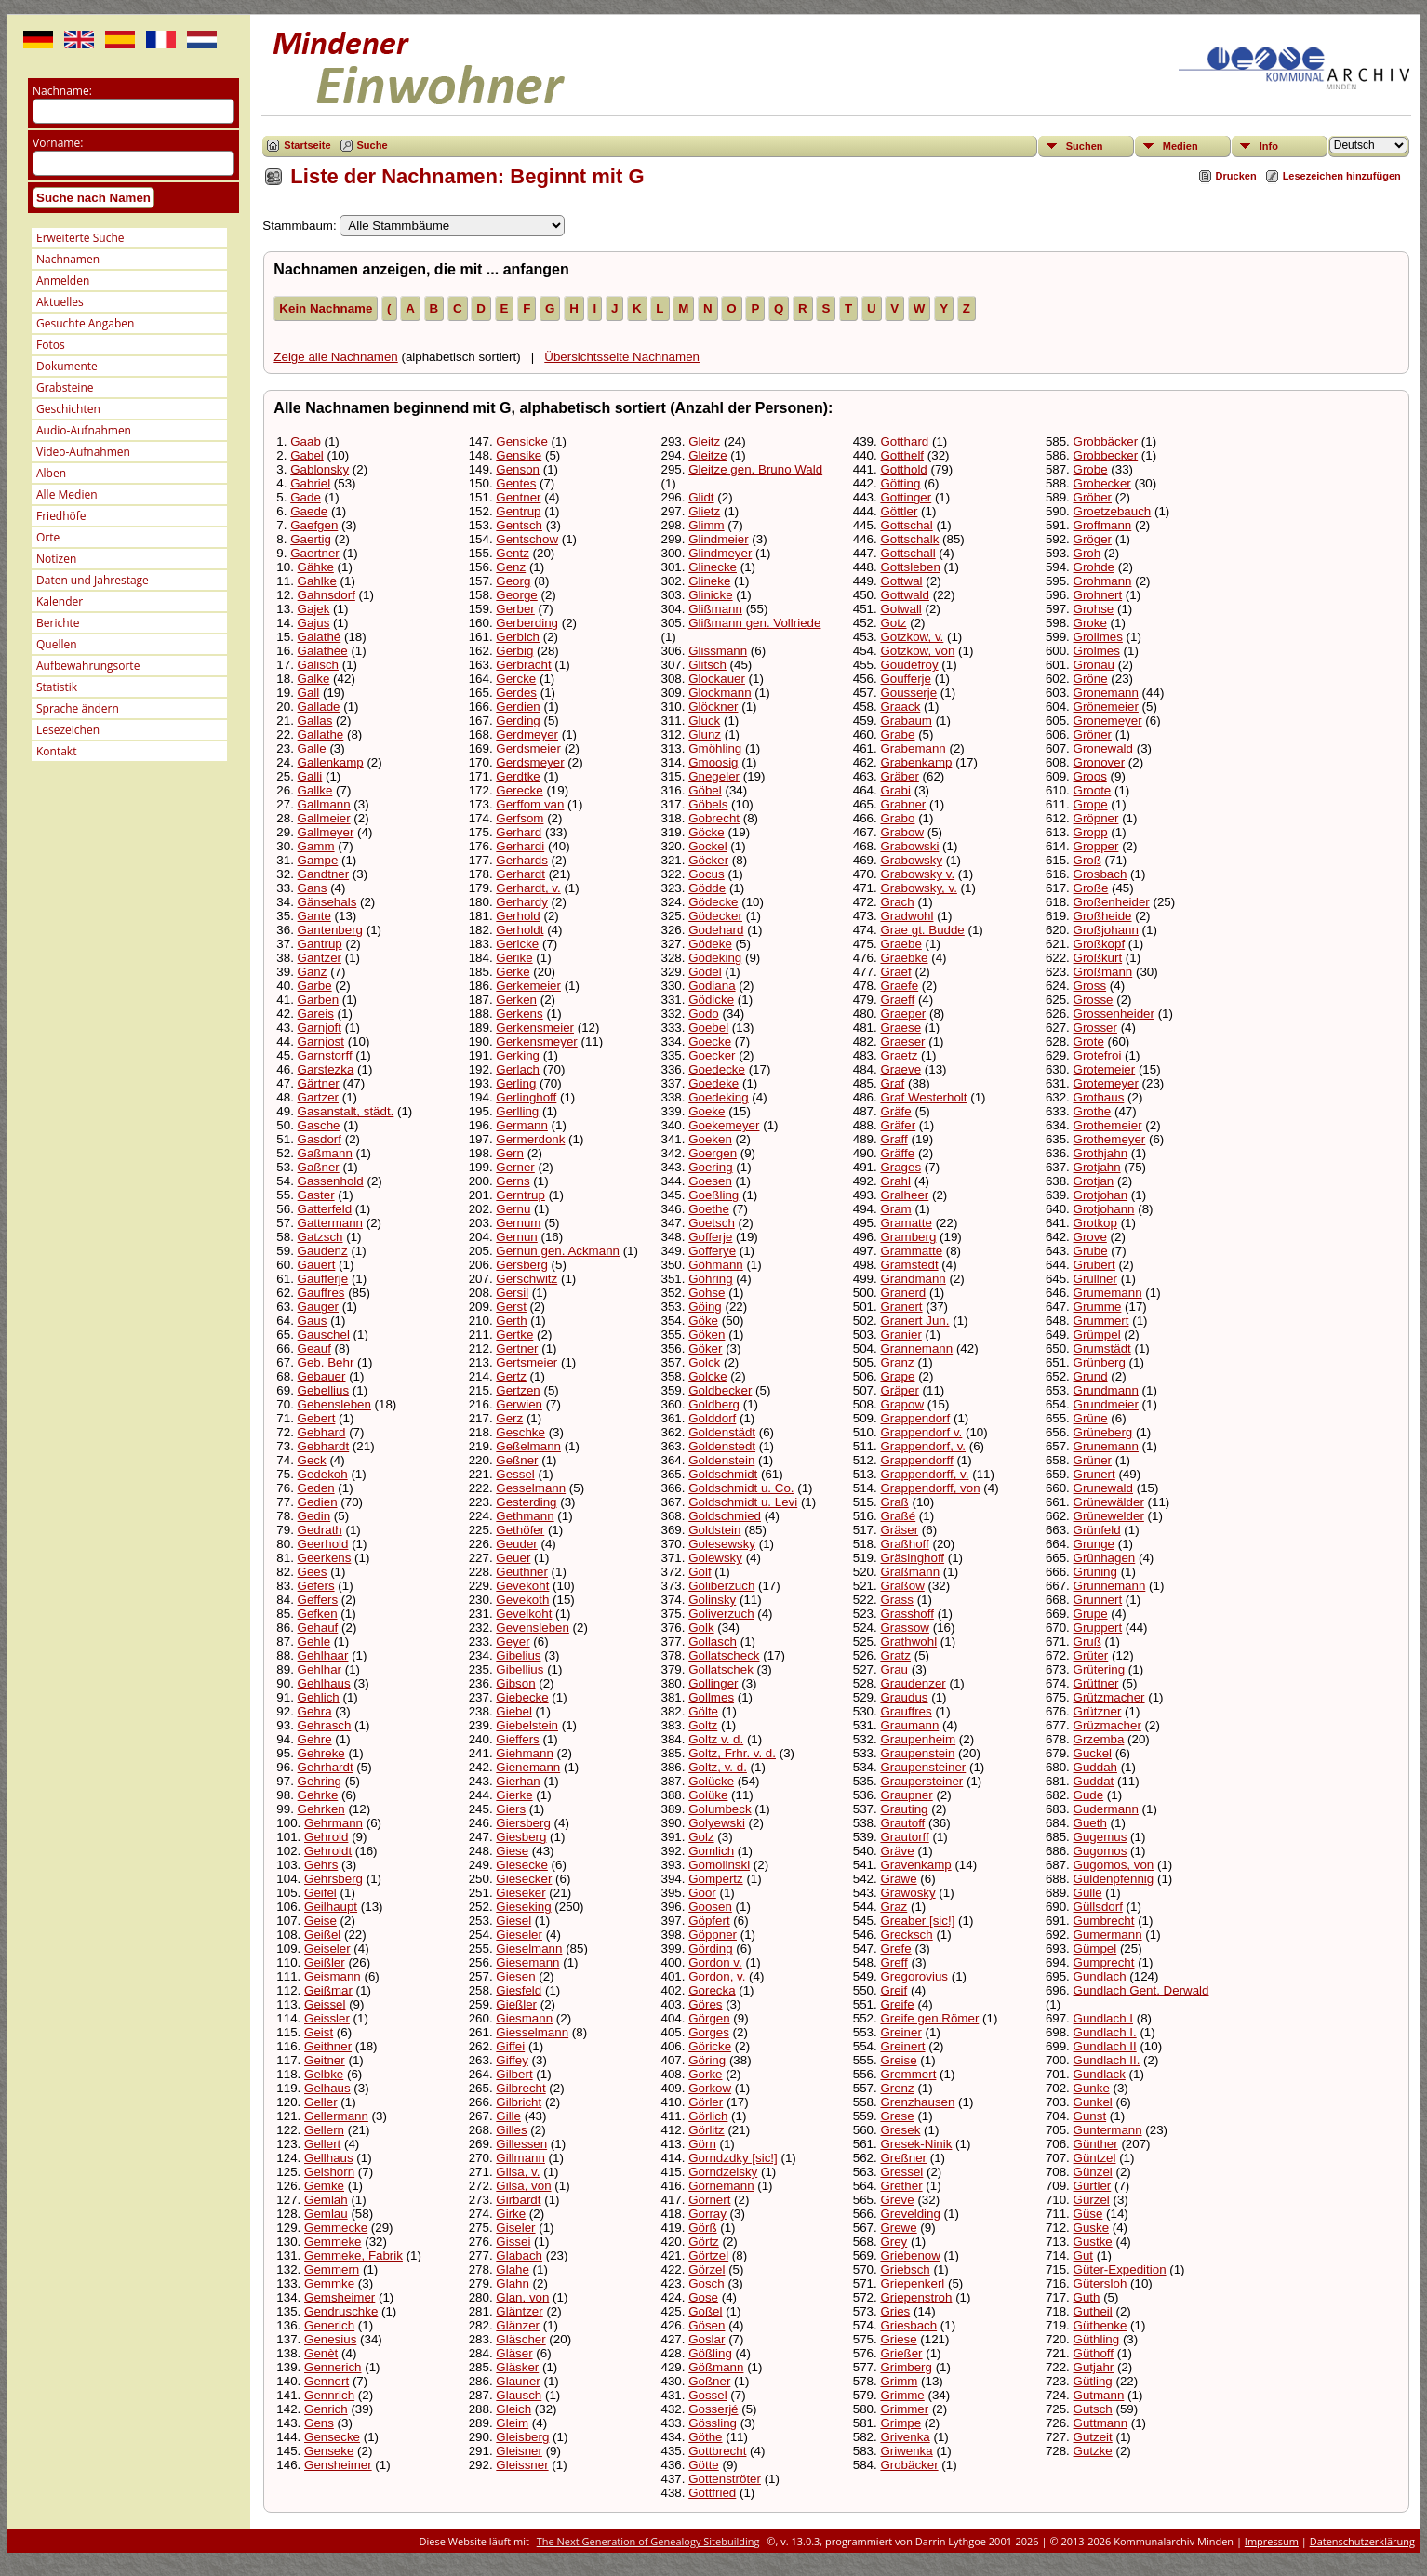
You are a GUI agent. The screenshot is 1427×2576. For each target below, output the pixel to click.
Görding (710, 1948)
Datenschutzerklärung (1362, 2541)
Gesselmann (531, 1488)
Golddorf (712, 1418)
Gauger (318, 1307)
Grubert (1094, 1265)
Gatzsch (320, 1237)
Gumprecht (1104, 1962)
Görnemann (721, 2186)
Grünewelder (1109, 1516)
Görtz (703, 2242)
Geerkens (325, 1558)
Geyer (512, 1641)
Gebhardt (324, 1446)
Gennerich (333, 2367)
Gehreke (321, 1753)
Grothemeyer (1110, 1139)
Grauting (903, 1809)
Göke (703, 1321)
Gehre (315, 1739)
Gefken (318, 1614)
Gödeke (710, 944)
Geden (316, 1488)
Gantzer (319, 958)
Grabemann (912, 748)
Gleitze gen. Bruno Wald (755, 469)
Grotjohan (1101, 1195)
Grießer (901, 2353)
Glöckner (713, 707)
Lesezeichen (68, 730)
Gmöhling (714, 748)
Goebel (708, 1027)
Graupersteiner (921, 1781)
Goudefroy (909, 665)
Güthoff (1094, 2353)
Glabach (519, 2255)
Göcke (706, 832)
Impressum (1272, 2541)
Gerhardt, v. (528, 888)
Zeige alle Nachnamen (335, 357)
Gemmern (331, 2269)
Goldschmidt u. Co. (741, 1488)
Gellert (322, 2144)
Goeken (710, 1139)
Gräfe (895, 1111)
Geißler (324, 1962)
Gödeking (714, 958)
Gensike (518, 455)
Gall (309, 693)
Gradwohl (906, 916)
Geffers (318, 1600)
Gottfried (712, 2493)
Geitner (324, 2060)
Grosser (1095, 1027)
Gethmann (524, 1516)
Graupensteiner (923, 1767)
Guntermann (1108, 2130)
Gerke (512, 972)
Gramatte (906, 1223)
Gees (312, 1572)
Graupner (906, 1795)
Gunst (1090, 2116)
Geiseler (327, 1948)
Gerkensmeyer (536, 1041)
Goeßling (713, 1195)
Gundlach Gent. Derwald (1141, 1990)
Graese (900, 1027)
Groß (1087, 860)
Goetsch (711, 1223)
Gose (703, 2297)
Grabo (897, 818)
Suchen (1084, 146)
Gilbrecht (520, 2088)
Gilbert (514, 2074)
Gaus (312, 1321)
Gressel (901, 2172)
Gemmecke (335, 2228)
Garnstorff (325, 1055)
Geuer (513, 1558)
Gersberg (522, 1265)
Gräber (899, 776)
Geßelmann (528, 1446)
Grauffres (905, 1711)
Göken (706, 1334)
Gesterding (526, 1502)
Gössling (712, 2423)
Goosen (710, 1907)
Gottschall (907, 553)
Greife (897, 2004)
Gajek (314, 609)
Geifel (320, 1893)
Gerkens (519, 1014)
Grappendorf (915, 1418)
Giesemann (527, 1962)
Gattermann (330, 1223)
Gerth (511, 1321)
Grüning (1095, 1572)
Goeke (706, 1111)
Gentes (516, 483)
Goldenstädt (721, 1432)
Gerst (511, 1307)
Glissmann (717, 651)
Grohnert (1098, 595)
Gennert (326, 2381)
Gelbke (323, 2074)
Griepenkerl (912, 2283)
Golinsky (712, 1600)
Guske (1092, 2228)
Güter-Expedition (1120, 2269)
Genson (518, 469)
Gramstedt (909, 1265)
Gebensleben (334, 1404)
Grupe (1091, 1614)
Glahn (512, 2283)
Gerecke (519, 790)
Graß (894, 1502)
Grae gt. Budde (922, 930)
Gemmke (329, 2283)
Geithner (328, 2046)
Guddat (1094, 1781)
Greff (893, 1962)
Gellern (324, 2130)
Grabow (902, 832)
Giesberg (521, 1837)
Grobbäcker (1106, 441)
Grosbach (1100, 874)
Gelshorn (329, 2172)
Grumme (1098, 1307)
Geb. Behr (326, 1362)
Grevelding (910, 2214)
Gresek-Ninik (916, 2144)
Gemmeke (332, 2242)
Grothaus (1099, 1097)
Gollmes (711, 1697)
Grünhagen (1105, 1558)
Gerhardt (520, 874)
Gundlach (1100, 1976)
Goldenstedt (721, 1446)
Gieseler (519, 1935)
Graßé (897, 1516)
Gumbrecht (1104, 1921)
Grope (1091, 804)
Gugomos (1100, 1851)
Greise (898, 2060)
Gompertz (715, 1879)
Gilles (511, 2130)
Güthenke (1100, 2325)
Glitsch (707, 665)
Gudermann (1106, 1809)
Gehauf (318, 1628)
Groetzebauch (1113, 511)
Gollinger (713, 1683)
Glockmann (719, 693)
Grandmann (912, 1279)
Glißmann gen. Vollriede (754, 623)
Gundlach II (1105, 2046)
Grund (1091, 1376)
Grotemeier (1105, 1069)
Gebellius (324, 1390)
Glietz (704, 511)
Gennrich (329, 2395)
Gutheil (1093, 2311)
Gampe (318, 860)
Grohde (1094, 567)
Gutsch (1093, 2409)
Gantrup (320, 944)
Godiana (711, 986)
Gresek (900, 2130)
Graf (892, 1083)
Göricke (709, 2046)
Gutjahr (1094, 2367)
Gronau (1094, 665)
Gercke (516, 679)
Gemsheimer (339, 2297)
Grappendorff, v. (924, 1474)
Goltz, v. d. (717, 1767)
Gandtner (324, 874)
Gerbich (518, 637)
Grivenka (904, 2437)
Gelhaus (327, 2088)
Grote (1089, 1041)
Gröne (1091, 679)
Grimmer (904, 2409)
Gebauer (322, 1376)
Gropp (1091, 832)
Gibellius (519, 1669)
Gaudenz (323, 1251)
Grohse (1094, 609)
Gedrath (320, 1530)
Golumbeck (719, 1809)
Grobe (1091, 469)
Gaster (316, 1195)
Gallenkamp (331, 762)
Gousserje (908, 693)
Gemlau (326, 2214)
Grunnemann (1110, 1586)
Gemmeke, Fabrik (353, 2255)
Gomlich (711, 1851)
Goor (702, 1893)
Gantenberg (330, 930)
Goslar (706, 2339)
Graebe (900, 944)
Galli (310, 776)
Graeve (900, 1069)
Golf (699, 1572)
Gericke (517, 944)
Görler (705, 2102)
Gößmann (715, 2367)
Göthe (705, 2437)
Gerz (509, 1418)
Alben (51, 473)
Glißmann (715, 609)
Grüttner (1096, 1683)
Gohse (706, 1293)
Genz (511, 567)
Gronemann (1106, 693)
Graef (895, 972)
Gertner (517, 1348)
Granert (901, 1307)
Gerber (515, 609)
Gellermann (336, 2116)
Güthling (1097, 2339)
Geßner (517, 1460)
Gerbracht (523, 665)
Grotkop (1095, 1223)
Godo (703, 1014)
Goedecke (716, 1069)
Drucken (1236, 175)
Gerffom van (530, 804)
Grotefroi (1098, 1055)
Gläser (514, 2353)
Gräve (897, 1851)
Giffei (510, 2046)
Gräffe (897, 1153)
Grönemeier (1106, 707)
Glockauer (716, 679)
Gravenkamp (915, 1865)
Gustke (1093, 2242)
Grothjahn (1101, 1153)
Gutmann (1099, 2395)
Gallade (319, 707)
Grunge (1094, 1544)
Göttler (898, 511)
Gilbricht (518, 2102)
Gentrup (518, 511)
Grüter (1091, 1655)
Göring (707, 2060)
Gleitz (704, 441)
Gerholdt (519, 930)
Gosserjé (713, 2409)
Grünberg (1100, 1362)
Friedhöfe (61, 516)
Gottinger (905, 497)
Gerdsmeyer (530, 762)
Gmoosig (713, 762)
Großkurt (1098, 958)
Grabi (895, 790)
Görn (702, 2144)
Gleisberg (522, 2437)
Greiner (900, 2032)
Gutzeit (1093, 2437)
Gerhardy (522, 902)
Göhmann (715, 1265)
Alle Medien (67, 494)
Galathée (323, 651)
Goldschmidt (722, 1474)
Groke (1090, 623)
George (516, 595)
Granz (897, 1362)
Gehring (319, 1781)
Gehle (314, 1641)
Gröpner (1096, 818)
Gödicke (711, 1000)
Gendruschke (341, 2311)
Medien (1180, 146)
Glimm (706, 525)
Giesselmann (532, 2032)
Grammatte (911, 1251)
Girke (511, 2214)
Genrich (326, 2409)
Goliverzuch (721, 1614)
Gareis (316, 1014)
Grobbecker (1106, 455)
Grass (897, 1600)
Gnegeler (714, 776)
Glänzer (518, 2325)
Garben (318, 1000)
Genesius (330, 2339)
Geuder (516, 1544)
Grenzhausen (917, 2102)
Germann (522, 1125)
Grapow (902, 1404)
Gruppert (1098, 1628)
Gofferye (712, 1251)
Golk (701, 1628)
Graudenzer (912, 1683)
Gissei (513, 2242)
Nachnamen (68, 259)
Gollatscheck (723, 1655)
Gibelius (518, 1655)
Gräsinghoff (912, 1558)
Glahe (512, 2269)
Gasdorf (319, 1139)
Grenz (897, 2088)
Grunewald (1103, 1488)
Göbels (707, 804)
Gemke (324, 2186)
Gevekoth (522, 1600)
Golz (701, 1837)
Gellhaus (328, 2158)
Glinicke (710, 595)
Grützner (1098, 1711)
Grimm (898, 2381)
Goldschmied (724, 1516)
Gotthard (904, 441)
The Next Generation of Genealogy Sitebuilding (648, 2541)
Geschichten (68, 409)
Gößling (710, 2353)
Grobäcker (909, 2465)
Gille (508, 2116)
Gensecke (332, 2437)
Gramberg (908, 1237)
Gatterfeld (325, 1209)
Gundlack (1100, 2074)
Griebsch (904, 2269)
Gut (1083, 2255)
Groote (1093, 790)
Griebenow (910, 2255)
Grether (901, 2186)
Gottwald (904, 595)
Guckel (1093, 1753)
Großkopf (1100, 944)
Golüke (707, 1795)
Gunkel (1093, 2102)
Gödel (705, 972)
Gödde (707, 888)
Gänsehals (327, 902)
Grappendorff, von (930, 1488)
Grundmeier (1106, 1404)
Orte (48, 537)
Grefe (895, 1948)
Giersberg (523, 1823)
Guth (1087, 2297)
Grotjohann (1104, 1209)
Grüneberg (1103, 1432)
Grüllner (1095, 1279)
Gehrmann (333, 1823)
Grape (897, 1376)
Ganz (312, 972)
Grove (1090, 1237)
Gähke (316, 567)
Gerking (518, 1055)
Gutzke (1093, 2451)
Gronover (1100, 762)
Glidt (701, 497)
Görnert (709, 2200)
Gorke (705, 2074)
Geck (312, 1460)
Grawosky (907, 1893)
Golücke (711, 1781)
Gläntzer (519, 2311)
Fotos (50, 345)
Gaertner (315, 553)
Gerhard (518, 832)
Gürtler (1093, 2186)
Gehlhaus (324, 1683)
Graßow (902, 1586)
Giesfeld (518, 1990)
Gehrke (318, 1795)
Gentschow (527, 539)
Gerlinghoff (526, 1097)
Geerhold (323, 1544)
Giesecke (522, 1865)
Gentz (512, 553)
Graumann (909, 1725)
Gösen (706, 2325)
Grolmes (1097, 651)
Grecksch (906, 1935)
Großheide (1103, 916)
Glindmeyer (720, 553)
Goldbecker (720, 1390)
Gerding (518, 720)
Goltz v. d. (715, 1739)
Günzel (1093, 2172)
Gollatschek (721, 1669)
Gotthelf (902, 455)
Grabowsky (911, 860)
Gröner (1093, 734)
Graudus (903, 1697)
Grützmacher (1109, 1697)
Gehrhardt (325, 1767)
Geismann (332, 1976)
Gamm (316, 846)
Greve (897, 2200)
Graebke (903, 958)
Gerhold (518, 916)
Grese (897, 2116)
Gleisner (519, 2451)
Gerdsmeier (528, 748)
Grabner (903, 804)
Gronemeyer (1108, 720)
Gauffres (321, 1293)
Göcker (708, 860)
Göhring (710, 1279)
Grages (900, 1167)
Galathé (319, 637)
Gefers (316, 1586)
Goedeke (713, 1083)
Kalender (59, 601)
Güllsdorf (1098, 1907)
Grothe (1093, 1111)
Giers (511, 1809)
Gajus (314, 623)
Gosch (706, 2283)
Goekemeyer (723, 1125)
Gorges (708, 2032)
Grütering (1100, 1669)
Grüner (1093, 1460)
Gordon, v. (716, 1976)
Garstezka (326, 1069)
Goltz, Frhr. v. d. (732, 1753)
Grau (894, 1669)
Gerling (516, 1083)
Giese (512, 1851)
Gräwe (898, 1879)
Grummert (1101, 1321)
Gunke (1092, 2088)
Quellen (56, 644)
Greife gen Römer (929, 2018)
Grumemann (1108, 1293)
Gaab (305, 441)
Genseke (328, 2451)
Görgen (708, 2018)
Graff (893, 1139)
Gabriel (310, 483)
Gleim (512, 2423)
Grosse (1094, 1000)
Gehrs (321, 1865)
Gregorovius (914, 1976)
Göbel (705, 790)
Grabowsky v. (917, 874)
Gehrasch (325, 1725)
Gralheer (904, 1195)
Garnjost (321, 1041)
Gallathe (321, 734)
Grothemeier (1108, 1125)
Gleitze (707, 455)
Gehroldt (328, 1851)
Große (1091, 888)
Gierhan (518, 1781)
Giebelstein (527, 1725)
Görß (702, 2228)
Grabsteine (65, 387)
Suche (372, 145)
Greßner (903, 2158)
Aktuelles (60, 302)
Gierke (514, 1795)
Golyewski (716, 1823)
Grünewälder (1109, 1502)
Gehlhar (319, 1669)
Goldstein (714, 1530)
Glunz (704, 734)
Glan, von (522, 2297)
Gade (305, 497)
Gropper (1096, 846)
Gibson (515, 1683)
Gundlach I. (1105, 2032)
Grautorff (904, 1837)
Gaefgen (314, 525)
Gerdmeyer (527, 734)
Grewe (898, 2228)
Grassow (904, 1628)
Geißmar (328, 1990)
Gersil (512, 1293)
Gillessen (521, 2144)
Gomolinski (719, 1865)
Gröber (1093, 497)
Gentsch (519, 525)
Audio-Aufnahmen (83, 430)
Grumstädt (1102, 1348)
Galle (312, 748)
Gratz (895, 1655)
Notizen (56, 559)
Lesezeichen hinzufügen (1342, 175)
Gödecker (715, 916)
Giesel (513, 1921)
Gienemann (528, 1767)
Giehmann (524, 1753)
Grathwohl (908, 1641)
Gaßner (319, 1167)
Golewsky (715, 1558)
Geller (321, 2102)
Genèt (321, 2353)
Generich (329, 2325)
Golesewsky (721, 1544)
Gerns (512, 1181)
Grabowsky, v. (918, 888)
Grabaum (906, 720)
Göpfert (708, 1921)
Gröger (1093, 539)
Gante (314, 916)
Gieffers (517, 1739)
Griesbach (908, 2325)
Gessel (515, 1474)
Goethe (708, 1209)
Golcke (707, 1376)
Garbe (315, 986)
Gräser (899, 1530)
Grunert (1094, 1474)
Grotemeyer (1106, 1083)
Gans (312, 888)
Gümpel (1095, 1948)
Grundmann (1106, 1390)
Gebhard (322, 1432)
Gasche (319, 1125)
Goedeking (718, 1097)
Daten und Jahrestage (92, 580)
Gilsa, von (523, 2186)
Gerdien (518, 707)
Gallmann (324, 804)
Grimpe (900, 2423)
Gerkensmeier (535, 1027)
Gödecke (713, 902)
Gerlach (518, 1069)
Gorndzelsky (722, 2172)
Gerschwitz (526, 1279)
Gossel (707, 2395)
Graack (900, 707)
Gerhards (522, 860)
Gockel (707, 846)
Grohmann (1103, 581)
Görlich (707, 2116)
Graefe (899, 986)
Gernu (513, 1209)
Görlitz (706, 2130)
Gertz (511, 1376)
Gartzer (318, 1097)
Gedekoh (323, 1474)
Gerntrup (520, 1195)
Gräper (899, 1390)
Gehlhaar (323, 1655)
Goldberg (714, 1404)
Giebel (514, 1711)
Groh (1087, 553)
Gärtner (319, 1083)
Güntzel (1095, 2158)
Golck (704, 1362)
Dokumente (67, 366)
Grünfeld (1097, 1530)
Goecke (709, 1041)
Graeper (903, 1014)
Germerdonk (530, 1139)
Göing (705, 1307)
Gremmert (908, 2074)
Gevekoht (522, 1586)
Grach (897, 902)
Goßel (705, 2311)
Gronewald (1103, 748)
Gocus (706, 874)
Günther (1096, 2144)
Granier (900, 1334)
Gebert (317, 1418)
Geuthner (522, 1572)
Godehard (715, 930)
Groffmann (1103, 525)
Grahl (895, 1181)
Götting (900, 483)
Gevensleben (532, 1628)
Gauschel (324, 1334)
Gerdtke (518, 776)
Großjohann (1106, 930)
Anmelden (62, 280)
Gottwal (901, 581)
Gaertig (310, 539)
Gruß (1087, 1641)
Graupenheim (917, 1739)
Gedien (318, 1502)
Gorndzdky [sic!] (733, 2158)
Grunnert (1098, 1600)
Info (1269, 146)
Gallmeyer (326, 832)
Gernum (518, 1223)
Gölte (703, 1711)
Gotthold (903, 469)
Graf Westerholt (923, 1097)
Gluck (704, 720)
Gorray (707, 2214)
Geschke (520, 1432)
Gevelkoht (524, 1614)
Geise (320, 1921)
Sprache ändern (77, 708)
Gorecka (711, 1990)
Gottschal (906, 525)
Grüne (1091, 1418)
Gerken (516, 1000)
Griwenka (906, 2451)
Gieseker (520, 1893)
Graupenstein (917, 1753)
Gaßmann (325, 1153)
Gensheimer (338, 2465)
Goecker (711, 1055)
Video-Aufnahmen (83, 452)
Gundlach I (1103, 2018)
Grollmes (1098, 637)
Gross (1090, 986)
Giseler (515, 2228)
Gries (895, 2311)
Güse (1088, 2214)
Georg (513, 581)
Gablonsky (319, 469)
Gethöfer (520, 1530)
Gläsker (517, 2367)
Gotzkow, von (917, 651)
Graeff (897, 1000)
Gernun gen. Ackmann (558, 1251)
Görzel (706, 2269)
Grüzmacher (1107, 1725)
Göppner (712, 1935)
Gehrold (326, 1837)
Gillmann (520, 2158)
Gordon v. (715, 1962)
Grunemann (1106, 1446)
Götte (703, 2465)
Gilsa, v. (518, 2172)
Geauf (314, 1348)
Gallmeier (324, 818)
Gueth (1090, 1823)
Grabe (897, 734)
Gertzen (518, 1390)
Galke (314, 679)
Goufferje (905, 679)
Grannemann (916, 1348)
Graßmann (910, 1572)
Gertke (514, 1334)
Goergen (712, 1153)
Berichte (58, 623)
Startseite (307, 145)
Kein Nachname (325, 308)
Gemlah (326, 2200)
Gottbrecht (717, 2451)
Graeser (902, 1041)
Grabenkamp (916, 762)
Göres (705, 2004)
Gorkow (709, 2088)
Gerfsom (519, 818)
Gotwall (900, 609)
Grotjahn (1097, 1167)
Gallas (315, 720)
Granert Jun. (914, 1321)
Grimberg (906, 2367)
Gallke (315, 790)
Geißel (322, 1935)
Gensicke (522, 441)
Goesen (710, 1181)
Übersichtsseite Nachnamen (622, 357)
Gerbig (514, 651)
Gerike (514, 958)
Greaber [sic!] (917, 1921)
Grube (1091, 1251)
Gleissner (522, 2465)
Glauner (518, 2381)
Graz (893, 1907)
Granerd (903, 1293)
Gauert (317, 1265)
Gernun (516, 1237)
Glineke (709, 581)
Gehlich (319, 1697)
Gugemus (1100, 1837)
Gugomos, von (1114, 1865)
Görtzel (708, 2255)
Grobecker (1102, 483)
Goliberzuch (721, 1586)
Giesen (515, 1976)
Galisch (318, 665)
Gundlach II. (1107, 2060)
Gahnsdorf (326, 595)
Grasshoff (907, 1614)
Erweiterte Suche (80, 238)
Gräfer (897, 1125)
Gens (319, 2423)
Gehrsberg (333, 1879)
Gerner (515, 1167)
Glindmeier (718, 539)
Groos (1090, 776)
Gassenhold (331, 1181)
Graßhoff (904, 1544)
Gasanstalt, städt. (346, 1111)
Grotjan (1094, 1181)
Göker (705, 1348)
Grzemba (1099, 1739)
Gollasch (712, 1641)
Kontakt (56, 751)
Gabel (307, 455)
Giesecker (524, 1879)
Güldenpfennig (1114, 1879)
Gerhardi (520, 846)
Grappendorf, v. (923, 1446)
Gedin (314, 1516)
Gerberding (527, 623)
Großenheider (1112, 902)
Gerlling (517, 1111)
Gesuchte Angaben (85, 323)
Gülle (1088, 1893)
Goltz (702, 1725)
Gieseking (523, 1907)
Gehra (315, 1711)
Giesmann (524, 2018)
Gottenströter (724, 2479)
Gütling (1093, 2381)
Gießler (516, 2004)
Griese (898, 2339)
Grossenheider (1114, 1014)
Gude (1089, 1795)
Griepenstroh (916, 2297)
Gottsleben (910, 567)
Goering (710, 1167)
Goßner (709, 2381)
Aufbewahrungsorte (88, 666)
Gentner (518, 497)
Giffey (512, 2060)
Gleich (513, 2409)
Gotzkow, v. (911, 637)
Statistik (56, 687)
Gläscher (520, 2339)
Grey (893, 2242)
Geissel (324, 2004)
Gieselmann (529, 1948)
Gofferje (710, 1237)
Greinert (902, 2046)
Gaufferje (323, 1279)
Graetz (898, 1055)
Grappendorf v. (921, 1432)
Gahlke (317, 581)
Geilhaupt (330, 1907)
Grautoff (902, 1823)
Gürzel (1092, 2200)
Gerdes (516, 693)
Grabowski (909, 846)
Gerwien (519, 1404)
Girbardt (518, 2200)
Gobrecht (714, 818)
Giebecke (522, 1697)
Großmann (1103, 972)
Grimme (902, 2395)
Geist (318, 2032)
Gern (510, 1153)
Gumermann (1108, 1935)
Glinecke (712, 567)
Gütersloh (1100, 2283)
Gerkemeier (528, 986)
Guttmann (1101, 2423)
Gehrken (321, 1809)
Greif (893, 1990)
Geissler (327, 2018)
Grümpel (1097, 1334)
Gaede (308, 511)
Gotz (893, 623)
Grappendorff (916, 1460)
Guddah (1095, 1767)
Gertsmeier (526, 1362)
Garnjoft (319, 1027)
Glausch (518, 2395)
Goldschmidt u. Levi (742, 1502)
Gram (895, 1209)
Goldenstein (721, 1460)
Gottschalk (909, 539)
